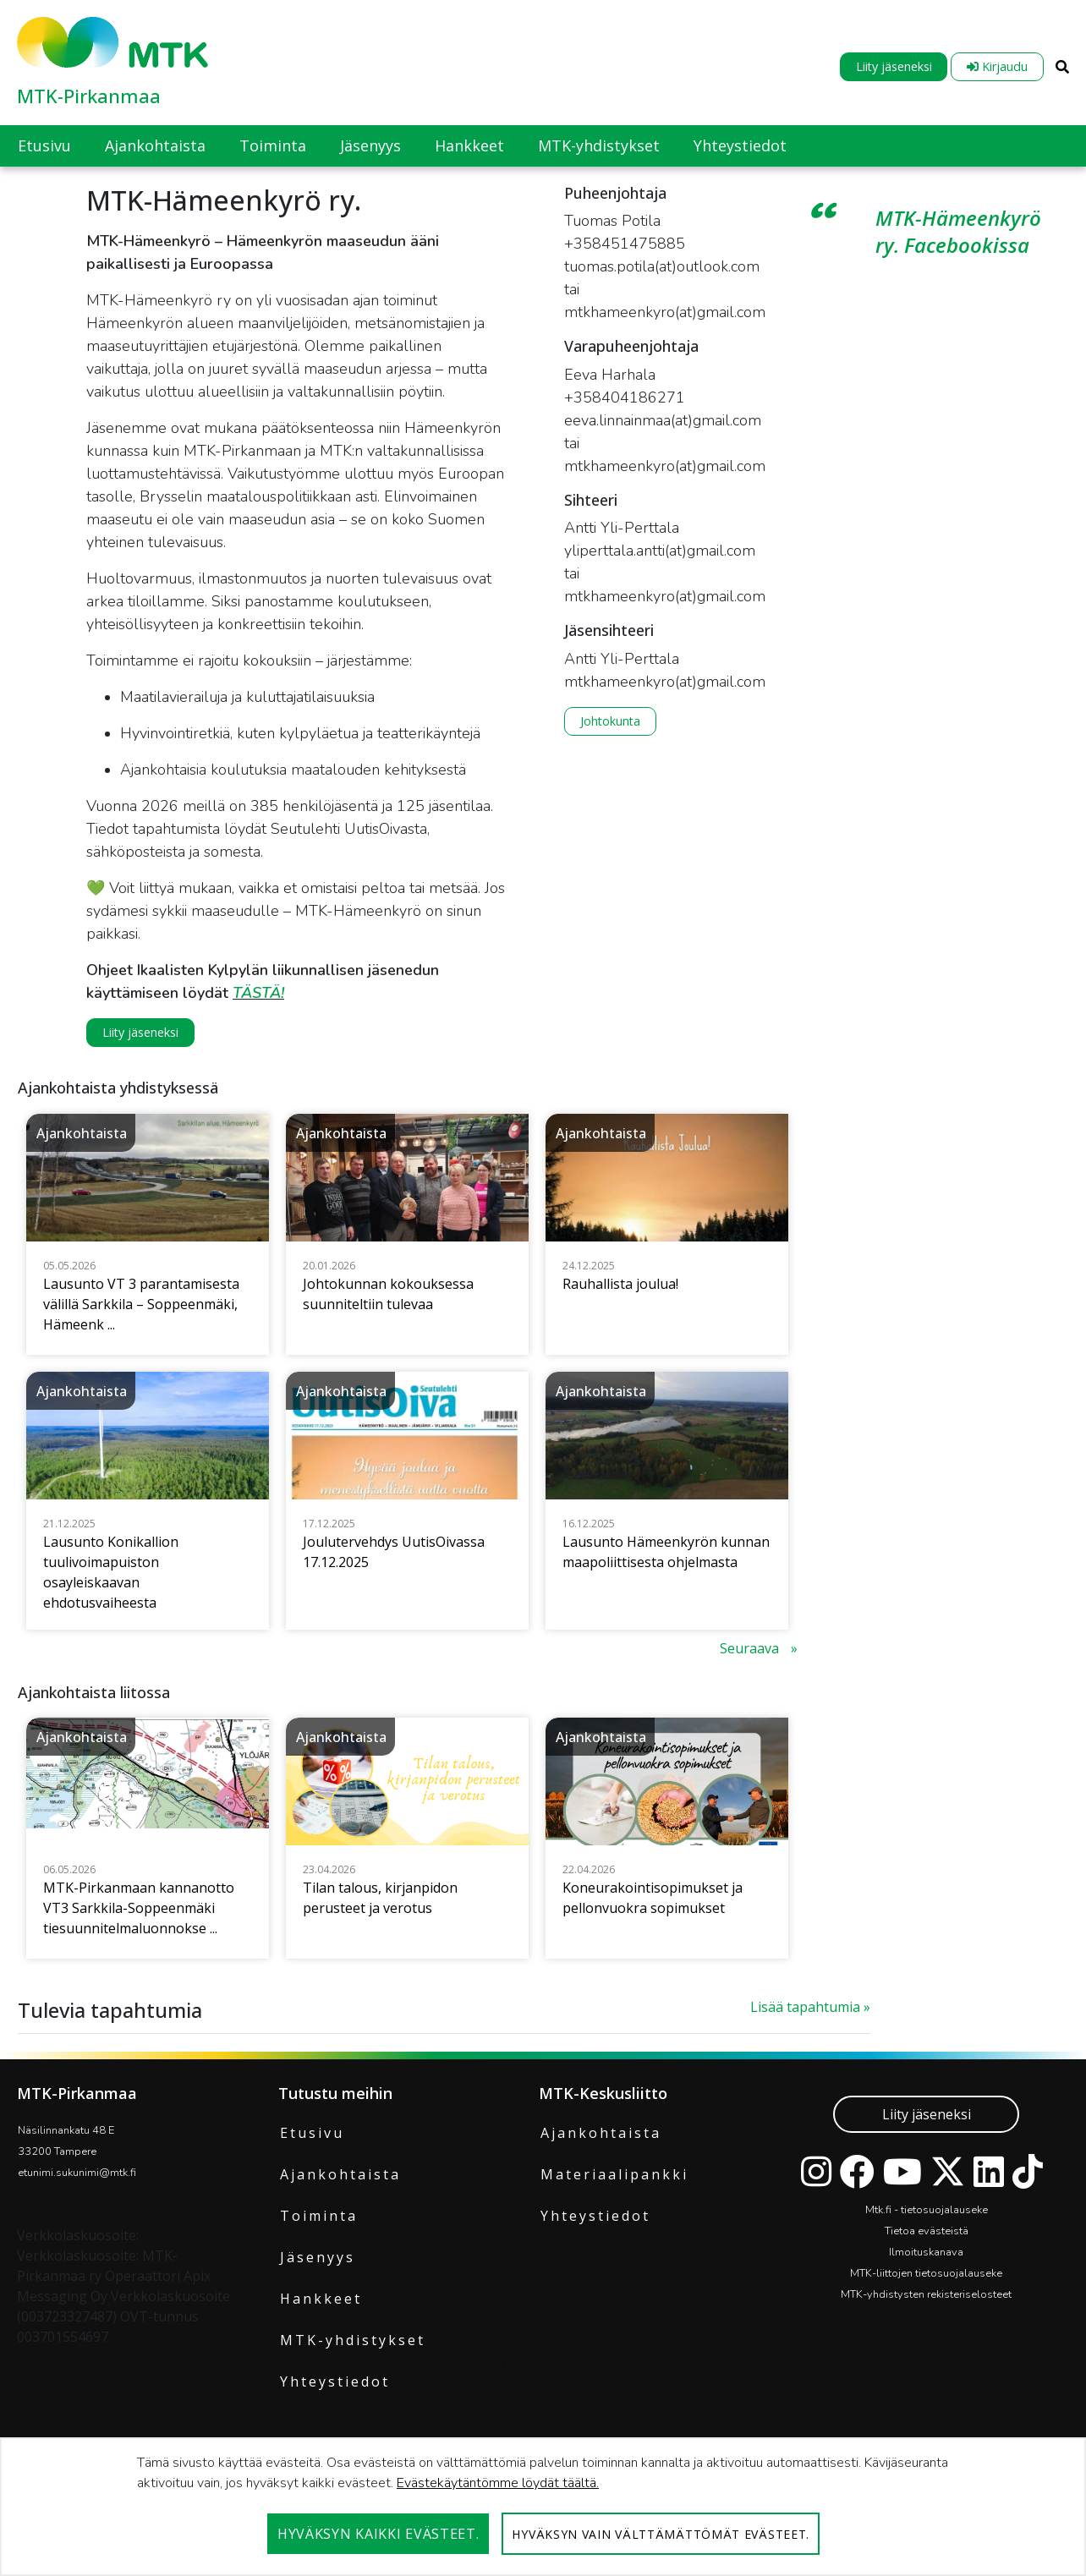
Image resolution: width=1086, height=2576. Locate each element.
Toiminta (319, 2215)
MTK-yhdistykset (352, 2340)
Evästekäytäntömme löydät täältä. (498, 2483)
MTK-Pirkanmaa (89, 95)
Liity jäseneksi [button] (140, 1032)
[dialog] (543, 2506)
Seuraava (751, 1648)
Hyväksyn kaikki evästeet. (378, 2533)
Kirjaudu (997, 66)
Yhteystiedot (335, 2381)
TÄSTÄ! (258, 993)
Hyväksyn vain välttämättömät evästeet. (660, 2534)
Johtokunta (610, 721)
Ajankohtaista (340, 2174)
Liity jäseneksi (894, 66)
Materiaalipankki (614, 2174)
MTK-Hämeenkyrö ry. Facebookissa (958, 231)
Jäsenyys (317, 2257)
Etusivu (312, 2133)
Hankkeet (321, 2298)
